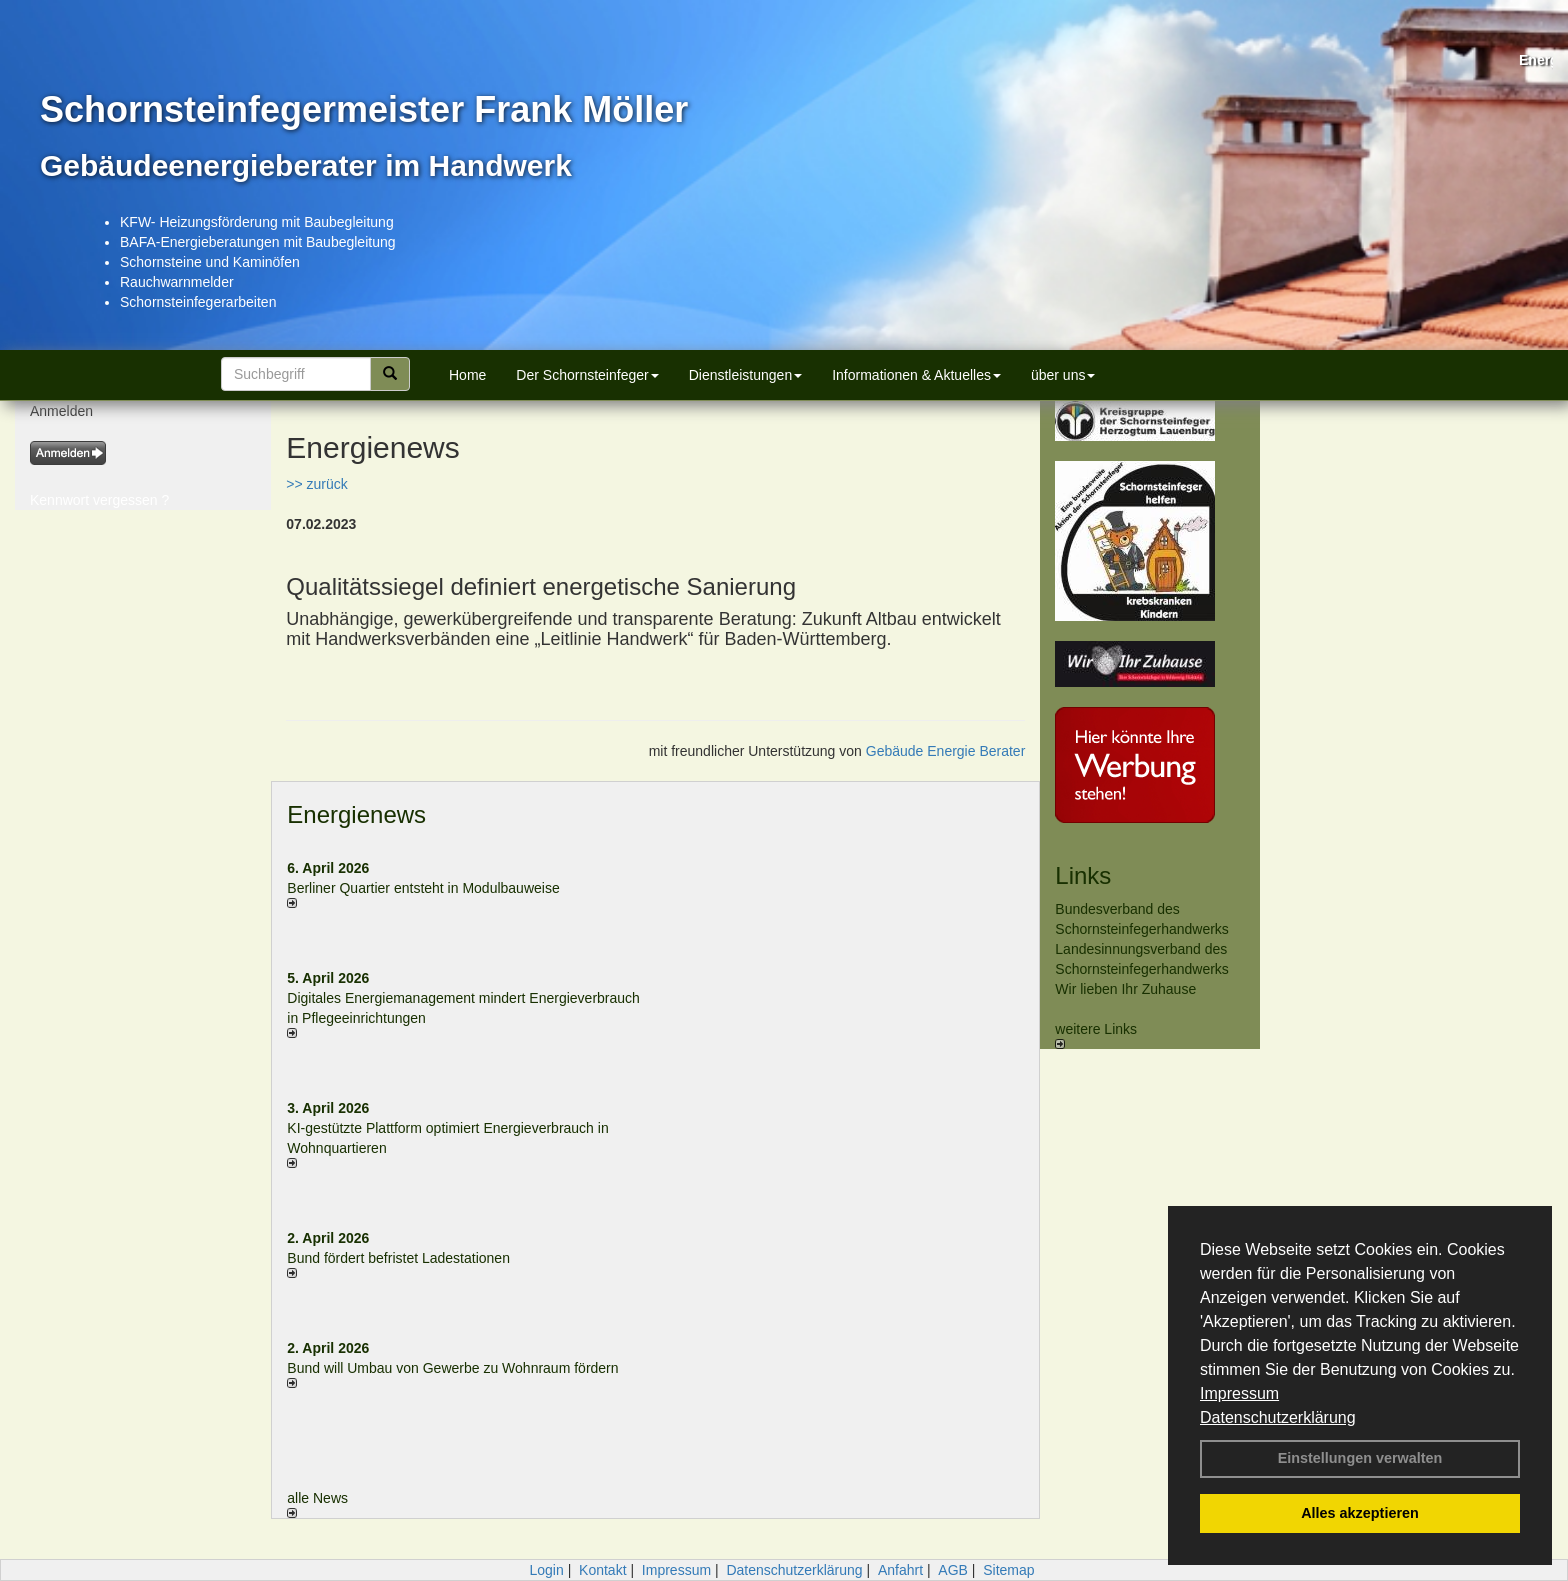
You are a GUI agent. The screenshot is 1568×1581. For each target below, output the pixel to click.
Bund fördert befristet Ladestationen (398, 1258)
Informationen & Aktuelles (916, 375)
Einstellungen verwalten (1360, 1458)
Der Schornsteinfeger (587, 375)
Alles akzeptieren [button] (1360, 1513)
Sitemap (1008, 1570)
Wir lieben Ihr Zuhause (1125, 989)
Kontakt (602, 1570)
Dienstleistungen (746, 375)
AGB (953, 1570)
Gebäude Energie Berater (946, 751)
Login (546, 1570)
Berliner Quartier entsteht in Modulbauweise (423, 888)
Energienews (356, 814)
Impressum (1239, 1393)
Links (1083, 875)
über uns (1063, 375)
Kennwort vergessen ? (99, 500)
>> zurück (316, 484)
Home (467, 375)
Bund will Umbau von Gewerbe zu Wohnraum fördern (452, 1368)
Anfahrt (900, 1570)
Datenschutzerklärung (1278, 1417)
